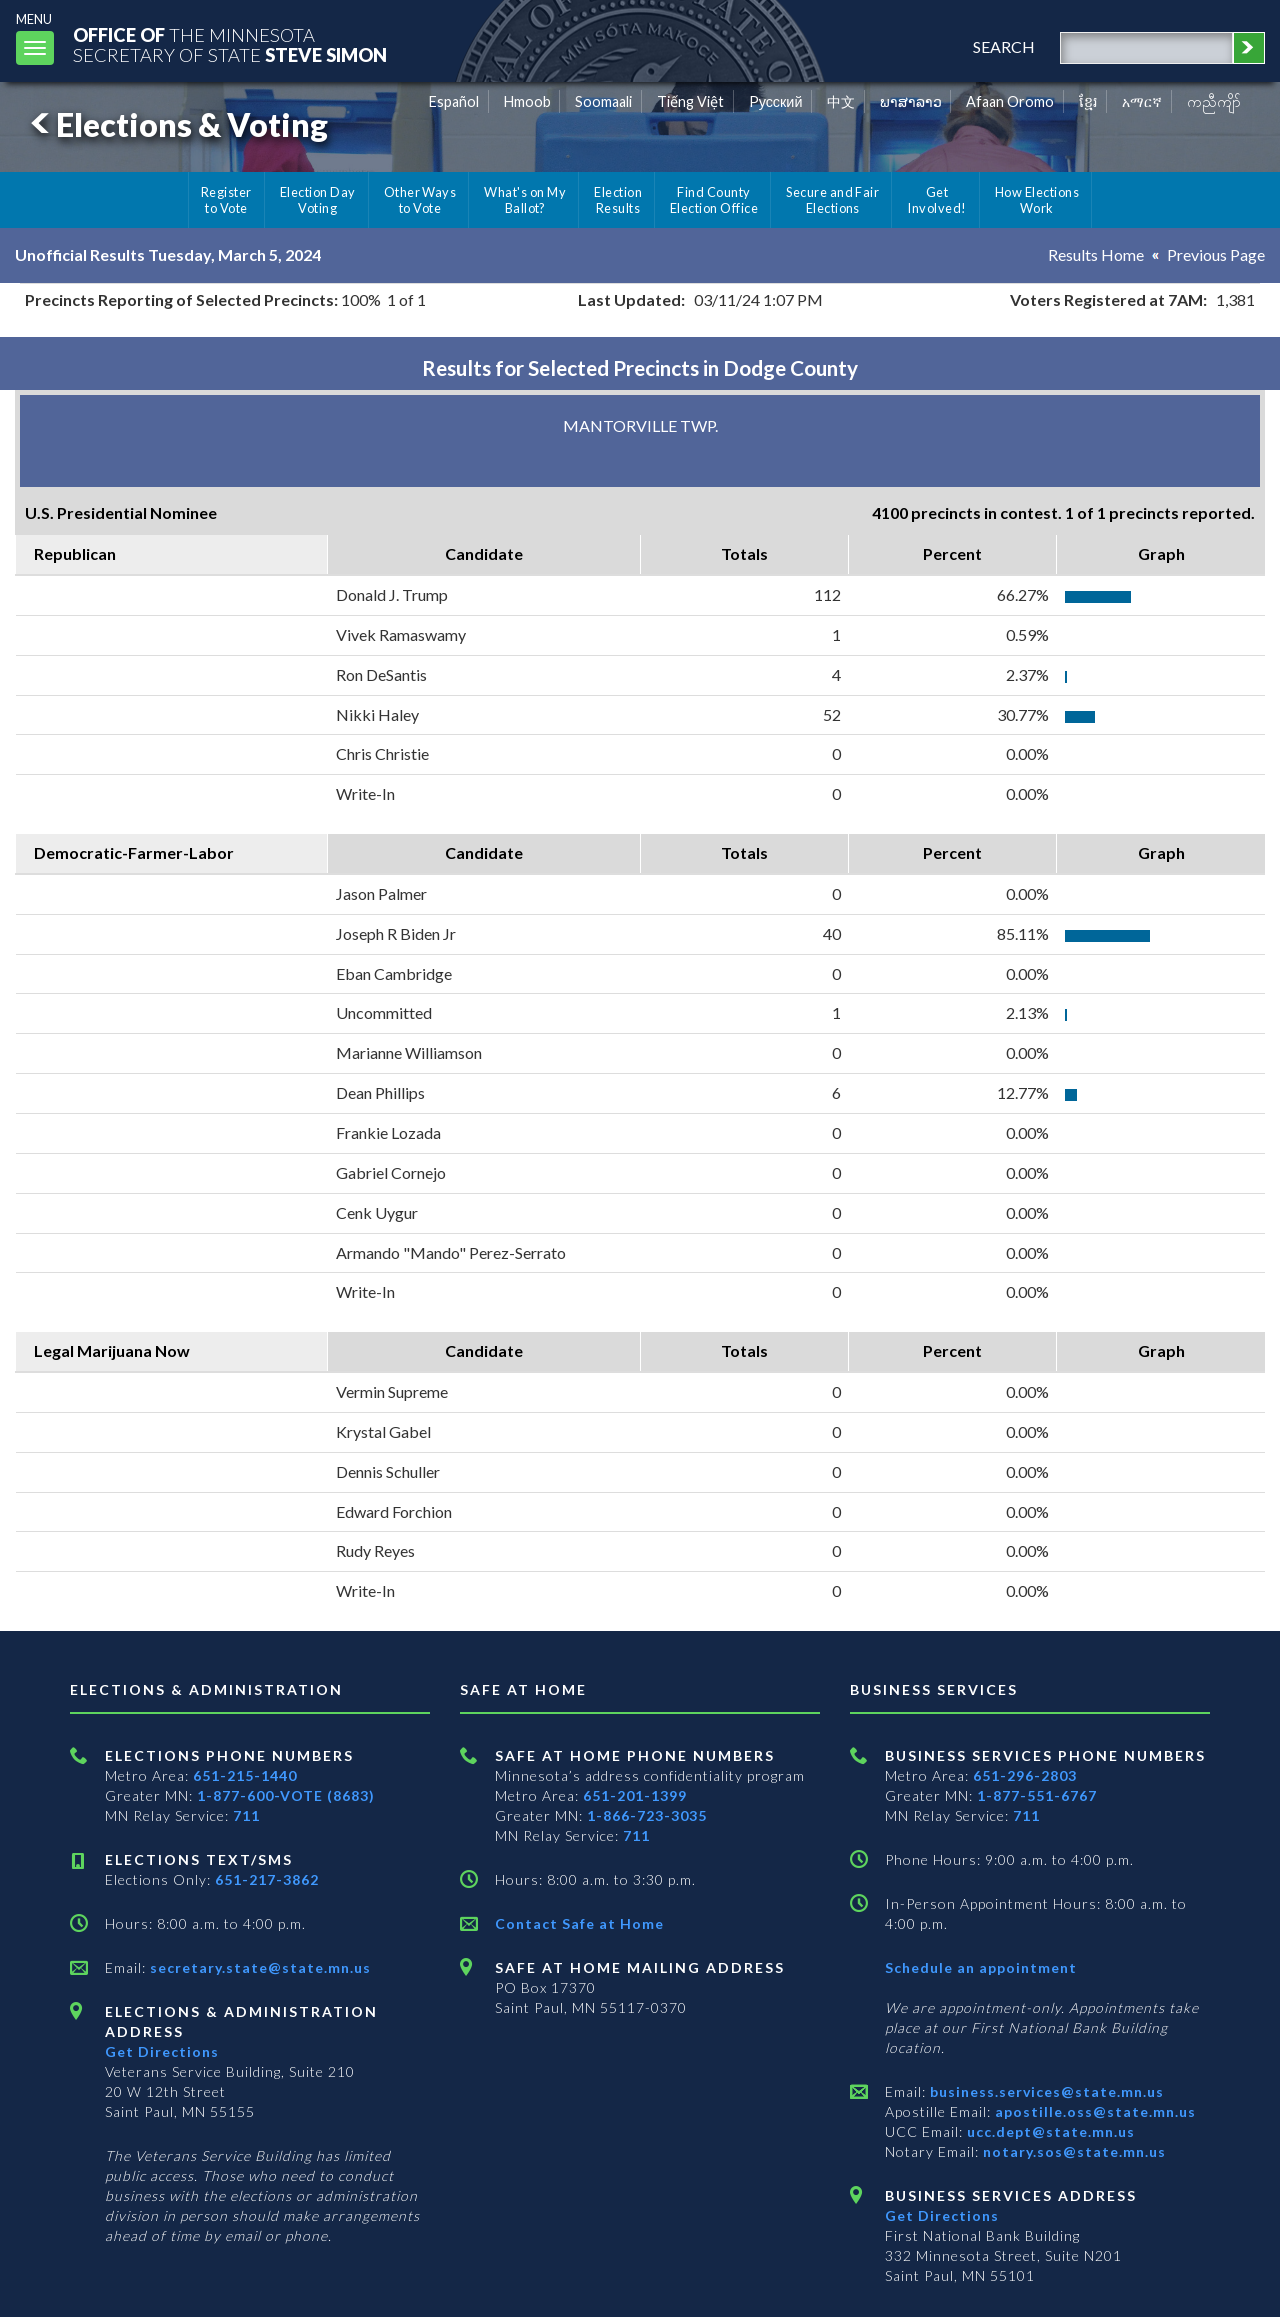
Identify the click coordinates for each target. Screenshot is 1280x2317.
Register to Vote (226, 200)
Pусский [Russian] (776, 101)
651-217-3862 (267, 1879)
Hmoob (527, 101)
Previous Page (1216, 254)
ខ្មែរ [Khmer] (1088, 101)
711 (246, 1815)
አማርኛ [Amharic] (1142, 101)
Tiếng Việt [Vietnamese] (690, 101)
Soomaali (603, 101)
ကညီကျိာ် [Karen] (1214, 101)
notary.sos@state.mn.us (1072, 2151)
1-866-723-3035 (647, 1815)
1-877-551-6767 (1037, 1795)
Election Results (618, 200)
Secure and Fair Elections (832, 200)
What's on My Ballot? (525, 200)
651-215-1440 (245, 1775)
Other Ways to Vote (420, 200)
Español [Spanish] (454, 101)
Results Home (1096, 254)
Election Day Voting (318, 200)
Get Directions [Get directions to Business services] (942, 2215)
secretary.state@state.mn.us (258, 1967)
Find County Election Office (714, 200)
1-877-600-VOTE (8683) (286, 1795)
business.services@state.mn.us (1045, 2091)
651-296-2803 (1025, 1775)
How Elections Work (1037, 200)
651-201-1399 (635, 1795)
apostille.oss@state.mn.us (1093, 2111)
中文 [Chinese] (841, 101)
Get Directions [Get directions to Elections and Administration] (162, 2051)
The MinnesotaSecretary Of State (230, 44)
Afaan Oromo (1010, 101)
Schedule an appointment (981, 1967)
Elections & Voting (176, 124)
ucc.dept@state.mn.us (1049, 2131)
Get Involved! (936, 200)
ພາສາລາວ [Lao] (911, 101)
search (1004, 46)
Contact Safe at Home (579, 1923)
